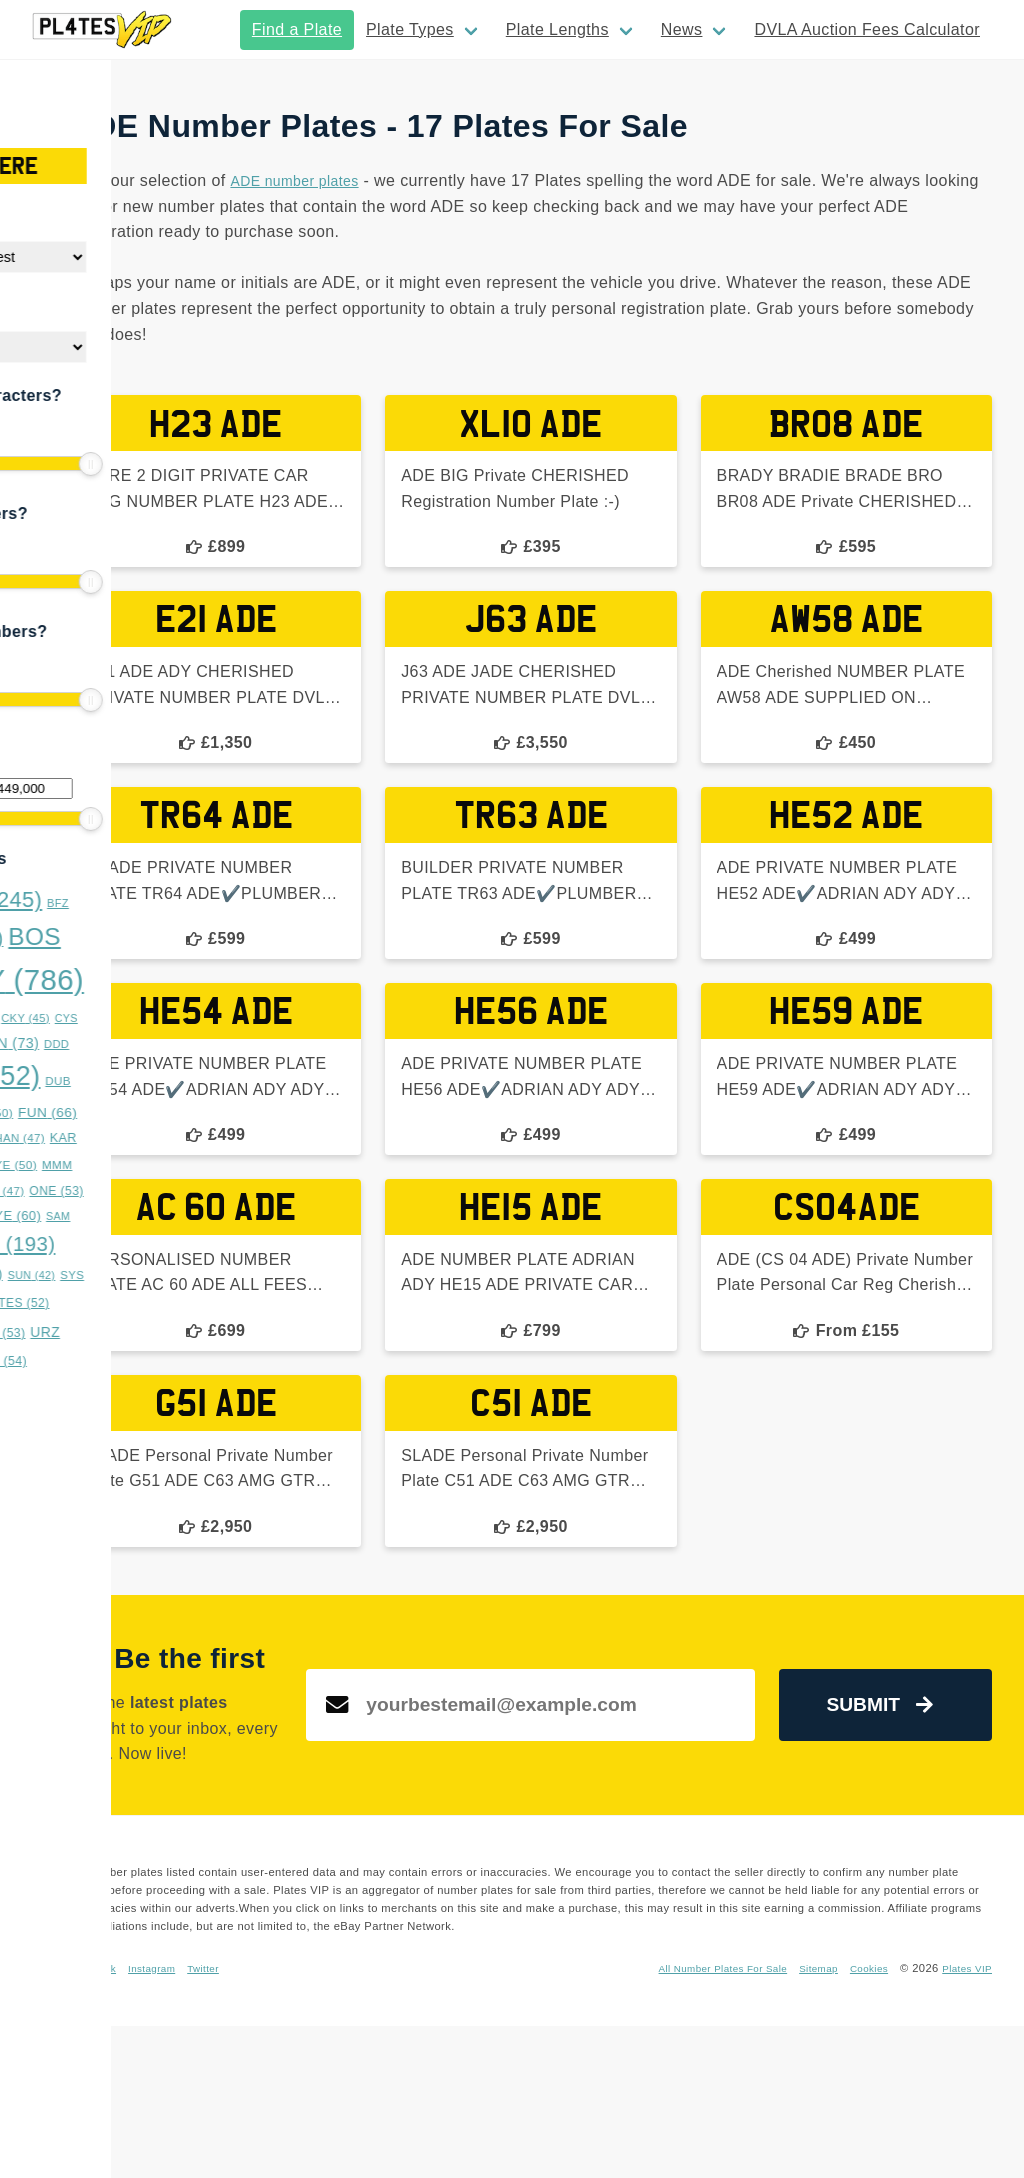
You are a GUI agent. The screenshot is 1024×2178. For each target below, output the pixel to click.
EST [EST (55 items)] (77, 1113)
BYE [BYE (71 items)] (54, 1017)
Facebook (314, 2102)
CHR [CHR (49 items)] (115, 1017)
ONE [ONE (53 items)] (202, 1191)
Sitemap (915, 2102)
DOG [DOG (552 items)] (118, 1076)
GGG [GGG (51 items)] (107, 1138)
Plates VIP (964, 2120)
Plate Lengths (557, 29)
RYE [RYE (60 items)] (158, 1215)
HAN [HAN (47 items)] (165, 1138)
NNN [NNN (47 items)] (143, 1191)
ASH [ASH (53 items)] (50, 903)
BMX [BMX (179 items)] (99, 938)
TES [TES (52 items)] (169, 1303)
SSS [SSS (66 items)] (53, 1274)
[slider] (30, 464)
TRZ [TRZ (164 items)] (70, 1330)
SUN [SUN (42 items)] (177, 1275)
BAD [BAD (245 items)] (135, 899)
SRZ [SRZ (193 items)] (152, 1244)
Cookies (970, 2102)
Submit (907, 1792)
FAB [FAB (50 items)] (134, 1113)
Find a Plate (297, 29)
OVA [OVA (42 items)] (47, 1216)
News (682, 29)
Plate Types (410, 29)
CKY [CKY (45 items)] (170, 1018)
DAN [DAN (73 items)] (153, 1043)
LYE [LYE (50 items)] (157, 1165)
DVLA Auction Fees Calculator (867, 29)
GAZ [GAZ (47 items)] (49, 1138)
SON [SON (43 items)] (73, 1247)
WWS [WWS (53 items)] (84, 1361)
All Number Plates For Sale (808, 2102)
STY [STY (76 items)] (117, 1274)
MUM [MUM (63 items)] (82, 1190)
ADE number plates (521, 180)
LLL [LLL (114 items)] (91, 1163)
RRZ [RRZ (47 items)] (100, 1216)
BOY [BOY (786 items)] (159, 979)
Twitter (436, 2102)
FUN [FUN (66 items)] (192, 1112)
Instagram (378, 2102)
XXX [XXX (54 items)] (145, 1361)
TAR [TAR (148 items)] (95, 1300)
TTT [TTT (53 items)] (146, 1333)
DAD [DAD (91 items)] (83, 1042)
